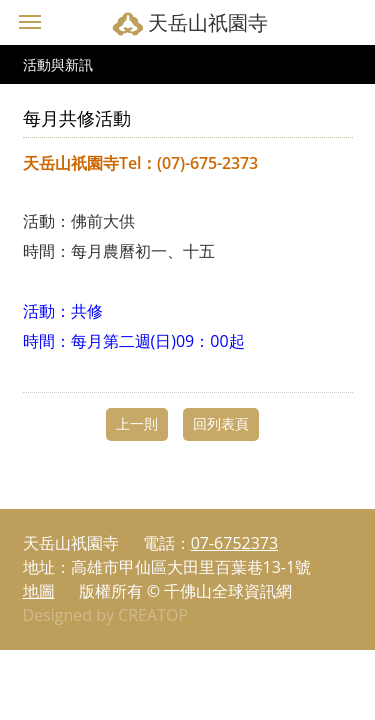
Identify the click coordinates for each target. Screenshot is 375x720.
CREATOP (153, 615)
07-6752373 (234, 543)
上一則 (137, 423)
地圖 (39, 591)
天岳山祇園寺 (208, 22)
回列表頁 (221, 423)
